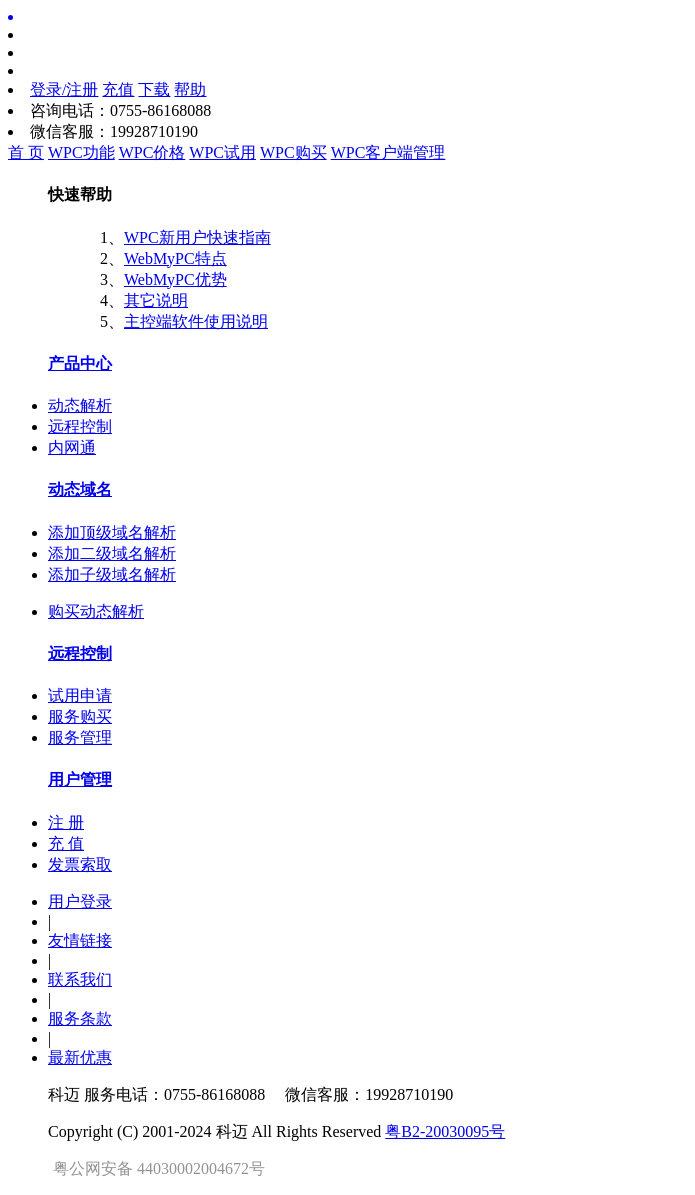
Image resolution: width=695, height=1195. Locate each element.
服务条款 (80, 1018)
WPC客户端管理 (388, 152)
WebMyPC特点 (175, 258)
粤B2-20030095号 (445, 1131)
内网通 (72, 447)
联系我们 (80, 979)
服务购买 (80, 716)
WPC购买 (293, 152)
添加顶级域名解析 (112, 532)
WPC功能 (81, 152)
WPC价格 (152, 152)
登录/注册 (64, 89)
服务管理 (80, 737)
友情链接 (80, 940)
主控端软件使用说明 (196, 321)
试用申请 (80, 695)
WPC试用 (222, 152)
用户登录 (80, 901)
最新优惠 (80, 1057)
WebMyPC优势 (175, 279)
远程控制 (80, 426)
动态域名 (80, 489)
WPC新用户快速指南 (197, 237)
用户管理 (80, 779)
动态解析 (80, 405)
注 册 (66, 822)
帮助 (190, 89)
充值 (118, 89)
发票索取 (80, 864)
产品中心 (80, 363)
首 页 (26, 152)
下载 (154, 89)
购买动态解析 (96, 611)
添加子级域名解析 (112, 574)
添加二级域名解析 (112, 553)
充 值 (66, 843)
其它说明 (156, 300)
